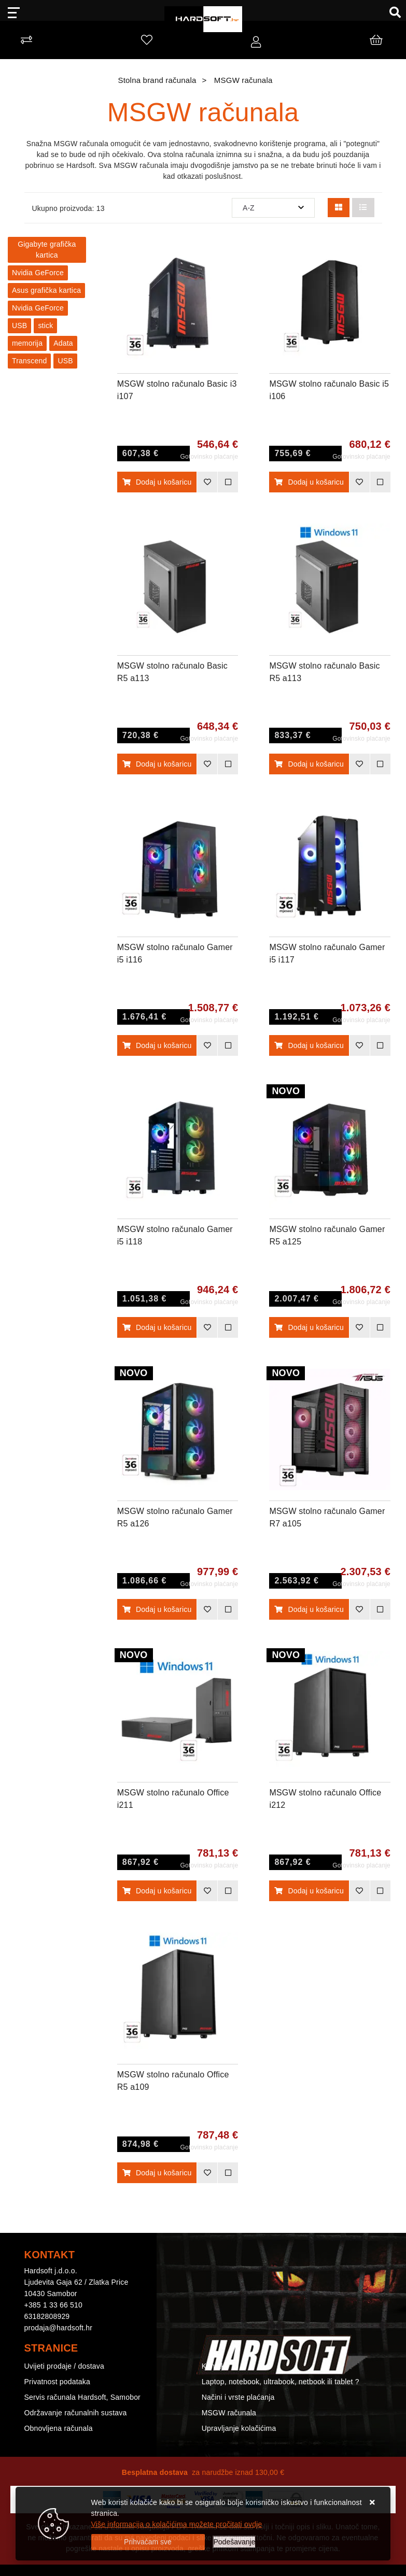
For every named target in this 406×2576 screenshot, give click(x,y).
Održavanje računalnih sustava (75, 2413)
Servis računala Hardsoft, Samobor (82, 2397)
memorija (27, 343)
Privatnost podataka (57, 2381)
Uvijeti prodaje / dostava (64, 2366)
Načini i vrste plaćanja (238, 2397)
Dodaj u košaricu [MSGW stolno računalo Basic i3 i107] (157, 482)
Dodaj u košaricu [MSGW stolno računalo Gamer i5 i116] (157, 1045)
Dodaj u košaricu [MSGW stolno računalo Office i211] (157, 1891)
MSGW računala (229, 2413)
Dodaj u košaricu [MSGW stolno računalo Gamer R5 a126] (157, 1609)
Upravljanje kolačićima (239, 2428)
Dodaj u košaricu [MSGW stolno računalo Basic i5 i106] (309, 482)
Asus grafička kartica (46, 290)
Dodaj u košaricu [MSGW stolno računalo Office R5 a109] (157, 2173)
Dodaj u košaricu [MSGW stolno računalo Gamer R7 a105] (309, 1609)
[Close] (148, 2542)
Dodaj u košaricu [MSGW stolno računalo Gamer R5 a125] (309, 1327)
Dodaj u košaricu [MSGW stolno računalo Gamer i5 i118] (157, 1327)
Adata (63, 343)
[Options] (235, 2542)
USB (19, 325)
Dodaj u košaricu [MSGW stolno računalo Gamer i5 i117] (309, 1045)
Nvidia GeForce (38, 272)
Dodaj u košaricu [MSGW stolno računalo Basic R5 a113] (157, 764)
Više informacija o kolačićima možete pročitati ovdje (176, 2524)
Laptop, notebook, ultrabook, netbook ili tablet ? (280, 2381)
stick (45, 325)
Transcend (29, 361)
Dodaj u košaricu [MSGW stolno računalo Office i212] (309, 1891)
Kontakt (214, 2366)
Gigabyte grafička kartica (47, 249)
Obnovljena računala (58, 2428)
